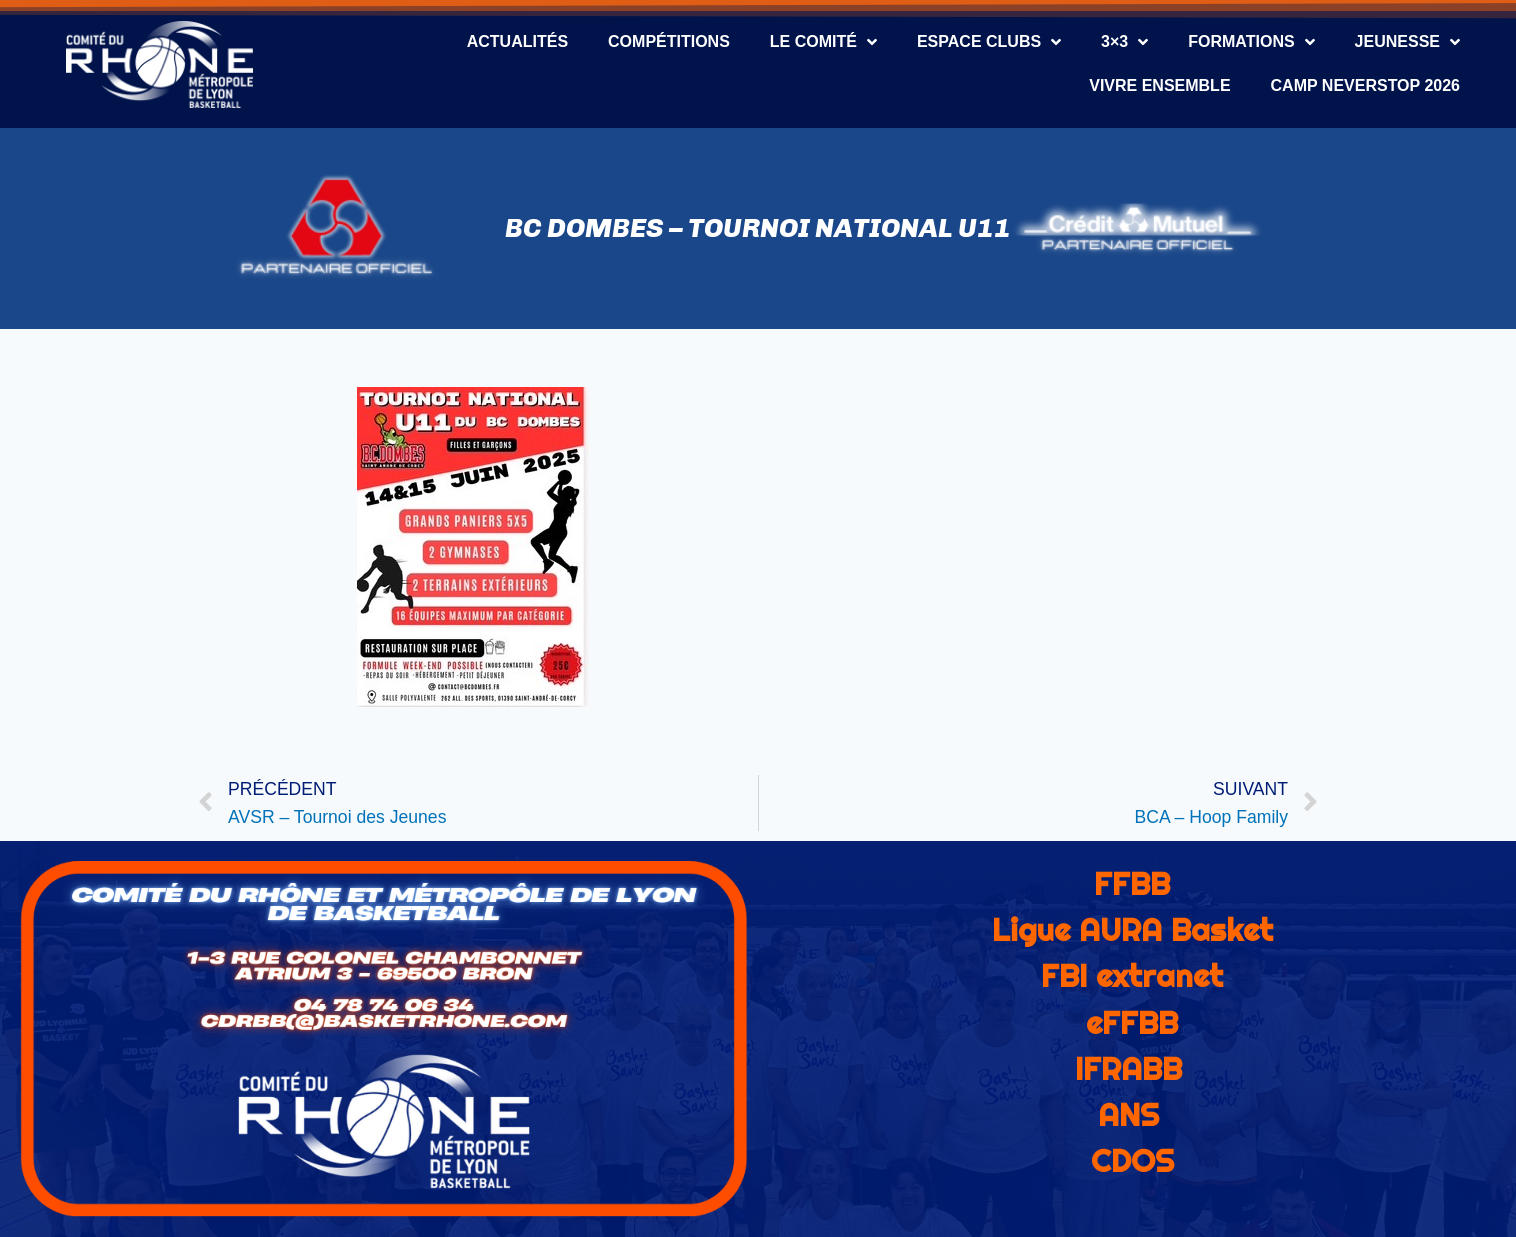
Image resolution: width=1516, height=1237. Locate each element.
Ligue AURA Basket (1132, 930)
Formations (1251, 42)
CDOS (1132, 1161)
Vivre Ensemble (1159, 85)
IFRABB (1128, 1069)
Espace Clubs (989, 42)
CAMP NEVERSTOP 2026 (1365, 85)
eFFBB (1132, 1023)
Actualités (517, 41)
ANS (1128, 1115)
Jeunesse (1407, 42)
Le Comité (823, 42)
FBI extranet (1132, 976)
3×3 (1124, 42)
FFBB (1132, 884)
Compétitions (669, 41)
